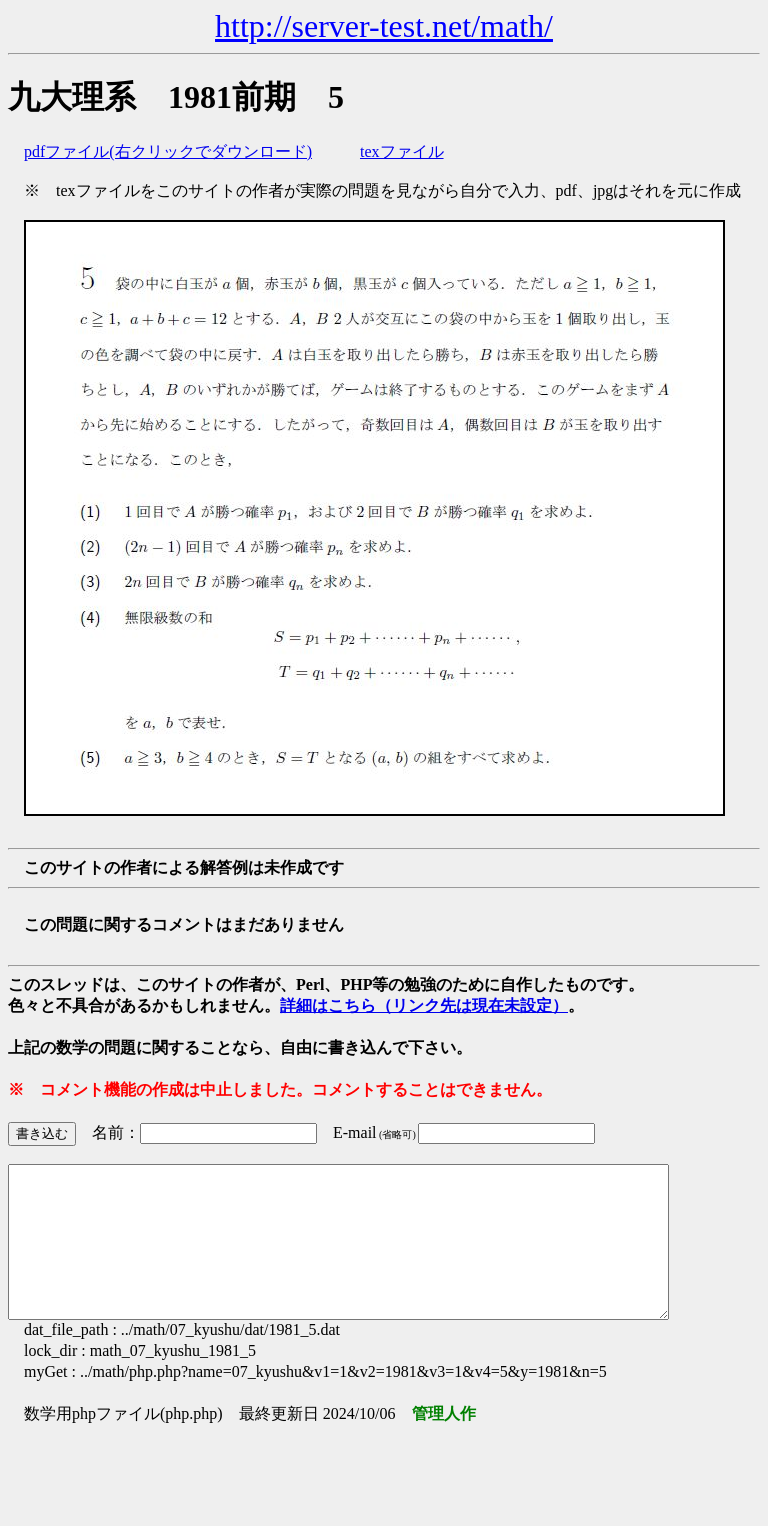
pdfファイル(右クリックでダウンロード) (168, 151)
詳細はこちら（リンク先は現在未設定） (424, 1005)
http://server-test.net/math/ (384, 26)
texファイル (402, 151)
